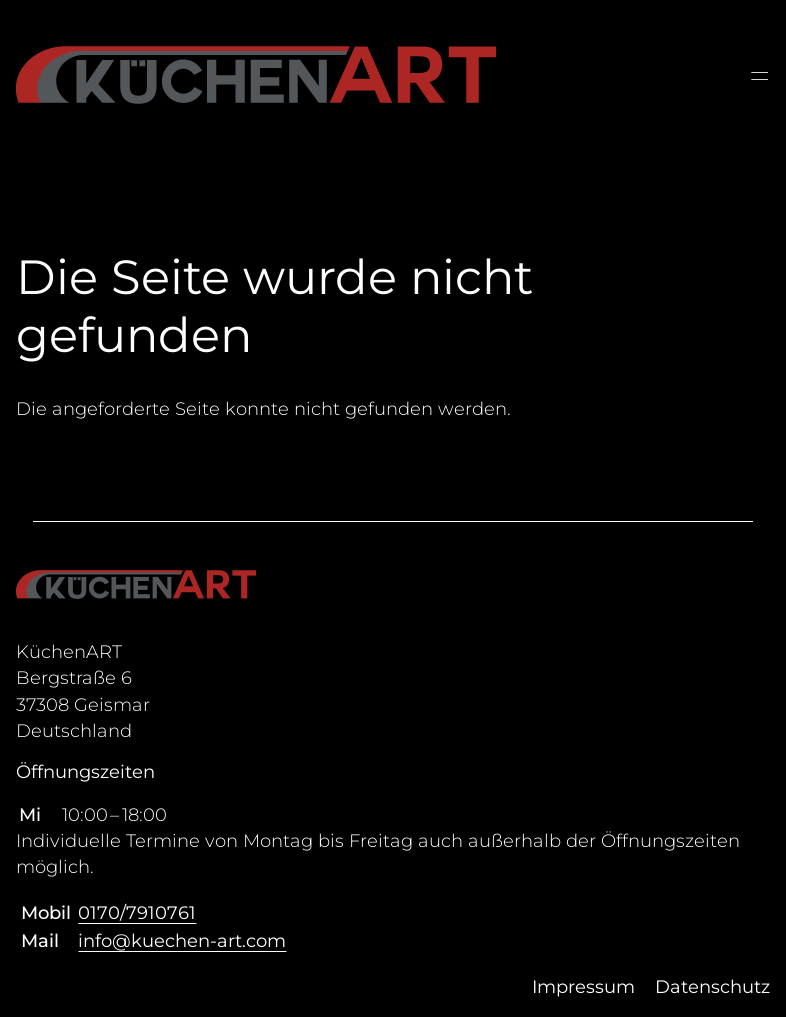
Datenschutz (712, 987)
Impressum (583, 987)
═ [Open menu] (759, 76)
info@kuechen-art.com (182, 941)
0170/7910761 (137, 913)
